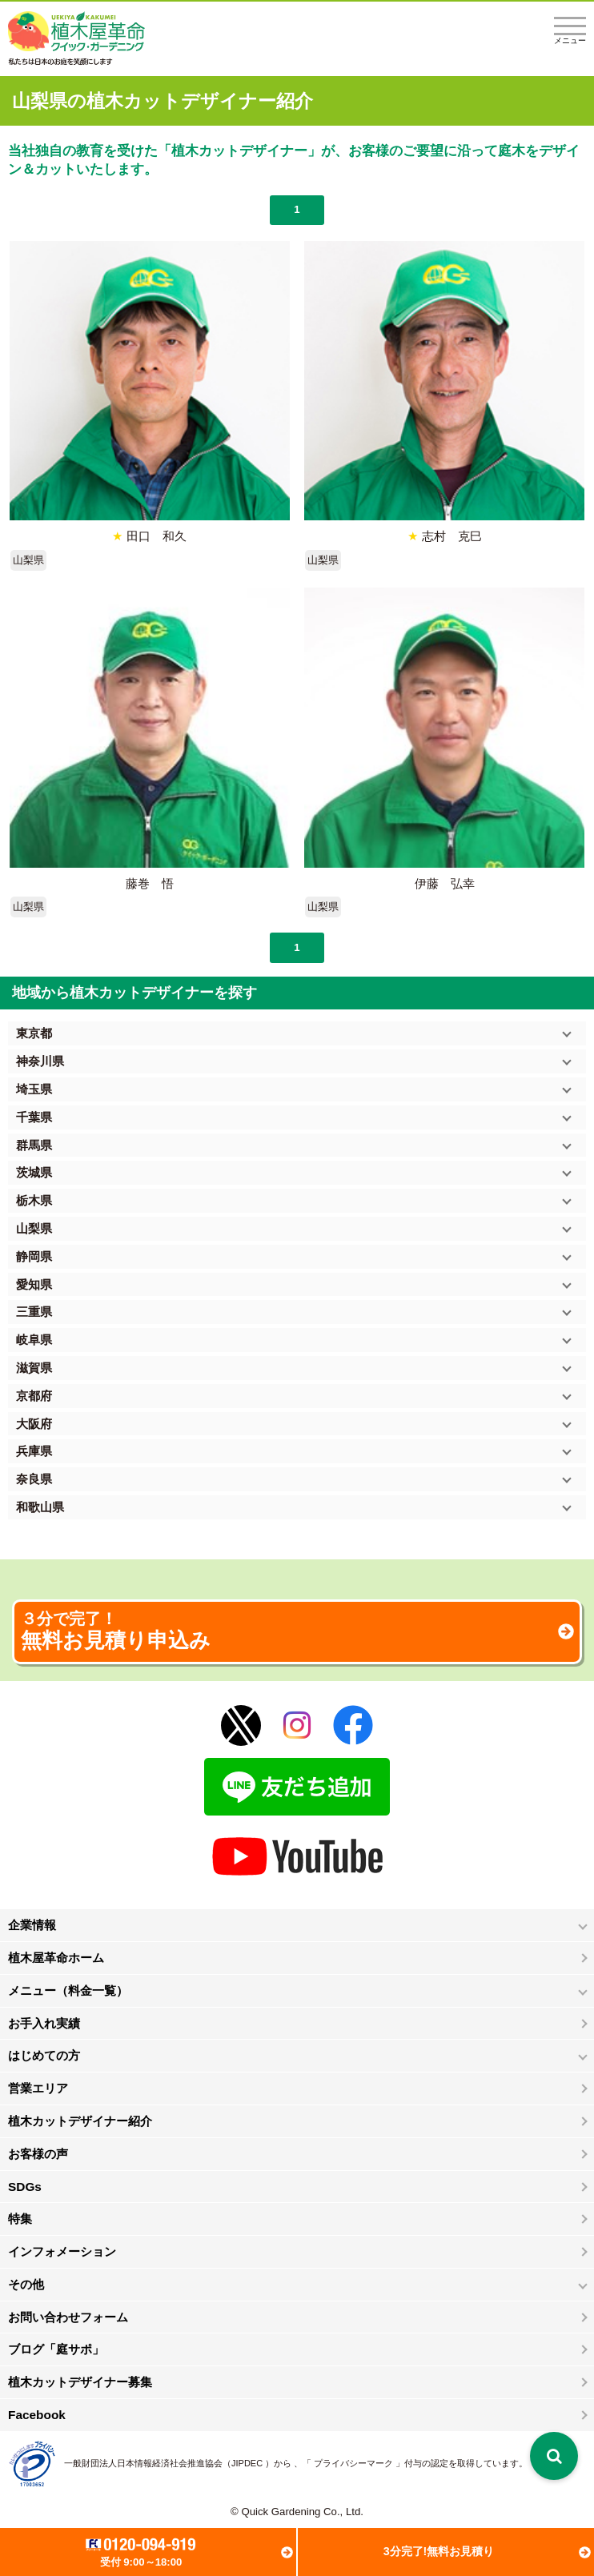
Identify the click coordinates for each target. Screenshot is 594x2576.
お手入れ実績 (44, 2023)
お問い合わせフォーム (68, 2317)
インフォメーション (62, 2251)
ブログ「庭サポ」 (56, 2349)
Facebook (37, 2415)
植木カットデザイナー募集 (80, 2382)
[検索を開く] (554, 2456)
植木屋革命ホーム (56, 1957)
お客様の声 (38, 2154)
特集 (20, 2218)
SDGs (25, 2186)
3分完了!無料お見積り (439, 2551)
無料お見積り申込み (297, 1631)
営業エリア (38, 2088)
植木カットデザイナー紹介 (80, 2121)
